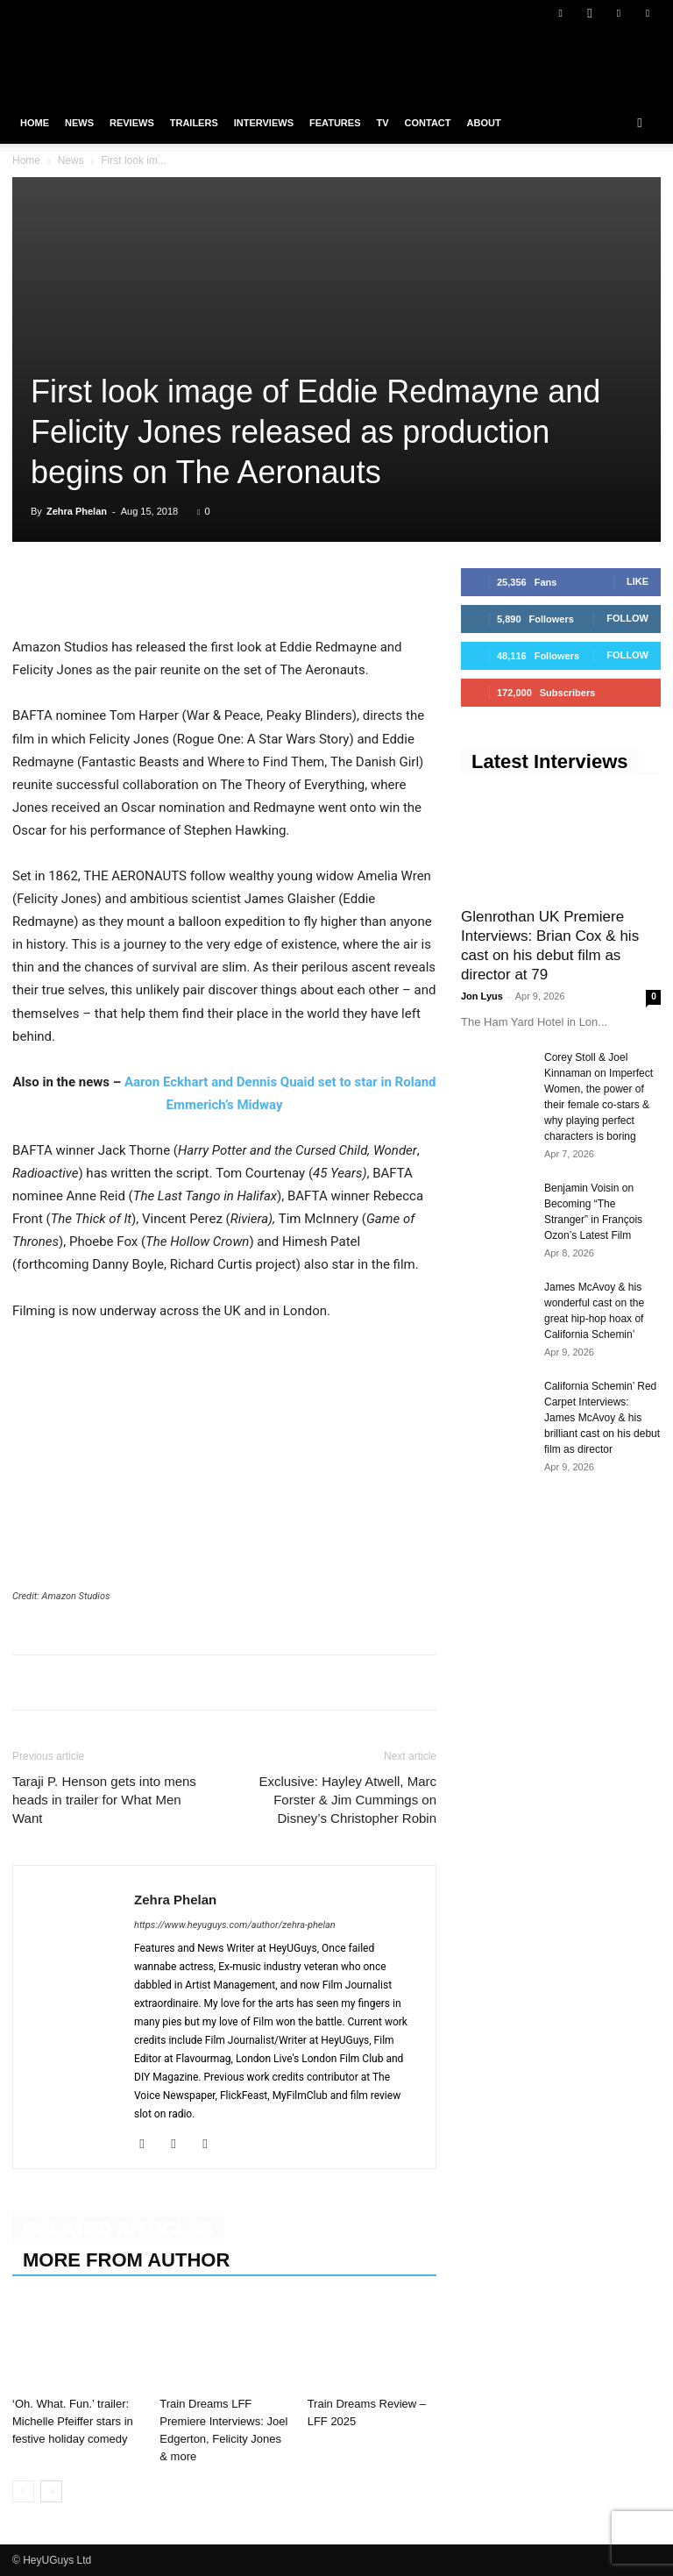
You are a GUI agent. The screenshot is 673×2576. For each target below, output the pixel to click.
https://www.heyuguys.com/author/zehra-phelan (235, 1925)
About (484, 122)
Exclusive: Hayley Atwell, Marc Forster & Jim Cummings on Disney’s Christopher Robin (347, 1799)
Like (637, 581)
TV (382, 122)
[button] (640, 123)
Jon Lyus (482, 996)
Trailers (194, 122)
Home (34, 122)
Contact (428, 122)
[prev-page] (23, 2491)
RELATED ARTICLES (118, 2228)
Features (334, 122)
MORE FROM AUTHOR (126, 2260)
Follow (627, 618)
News (79, 122)
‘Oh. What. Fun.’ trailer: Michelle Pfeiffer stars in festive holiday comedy (72, 2421)
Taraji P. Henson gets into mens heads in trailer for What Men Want (104, 1799)
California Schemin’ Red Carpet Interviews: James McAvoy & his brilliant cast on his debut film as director (602, 1417)
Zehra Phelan (76, 511)
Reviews (132, 122)
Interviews (264, 122)
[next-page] (51, 2491)
